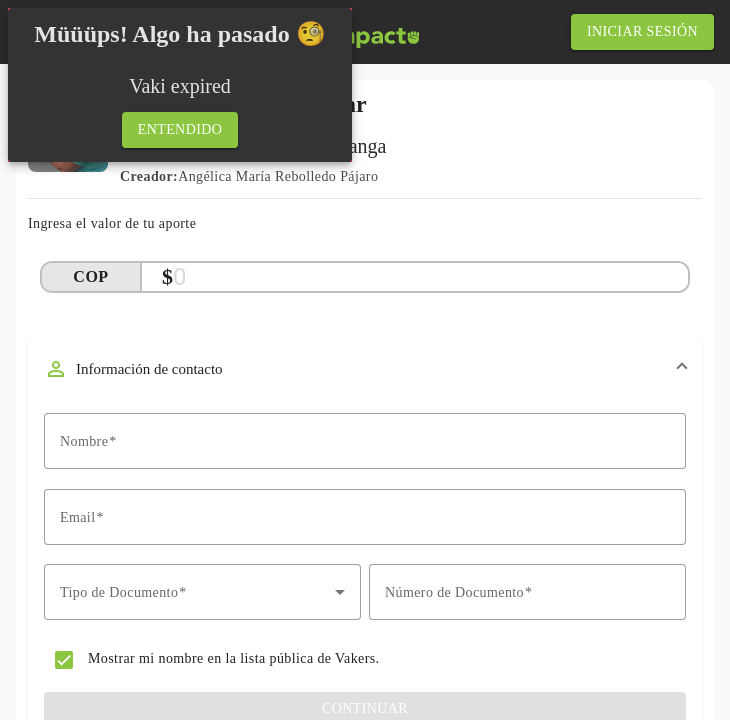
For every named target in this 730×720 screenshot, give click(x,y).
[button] (365, 369)
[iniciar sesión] (642, 32)
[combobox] (202, 592)
